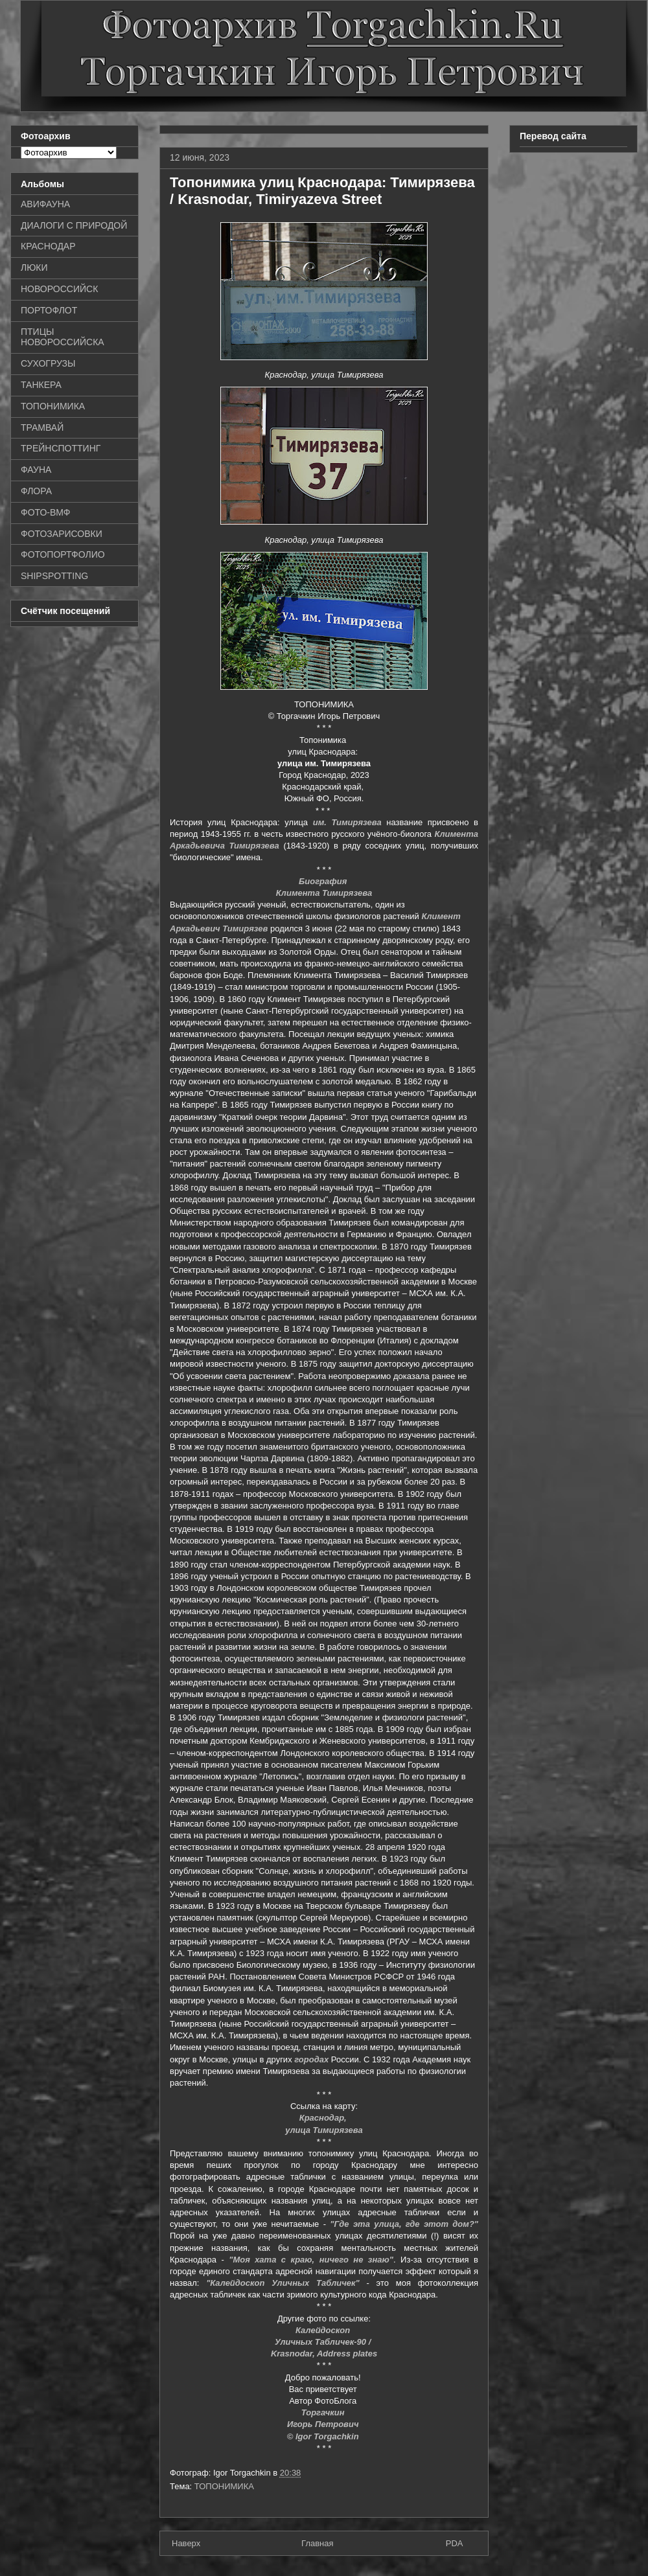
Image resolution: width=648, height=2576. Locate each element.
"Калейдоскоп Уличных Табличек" (283, 2283)
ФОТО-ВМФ (46, 512)
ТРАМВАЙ (42, 427)
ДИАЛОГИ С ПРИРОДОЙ (74, 225)
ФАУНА (36, 469)
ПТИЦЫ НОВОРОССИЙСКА (62, 337)
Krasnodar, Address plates (324, 2353)
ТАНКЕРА (41, 385)
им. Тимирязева (347, 822)
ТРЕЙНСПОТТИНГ (60, 448)
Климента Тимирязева (324, 893)
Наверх (186, 2543)
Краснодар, (324, 2118)
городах (311, 2059)
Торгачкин (324, 2412)
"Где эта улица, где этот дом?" (404, 2224)
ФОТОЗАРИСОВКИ (61, 534)
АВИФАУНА (45, 204)
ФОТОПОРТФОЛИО (63, 554)
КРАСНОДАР (48, 246)
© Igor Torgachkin (324, 2436)
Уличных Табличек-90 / (324, 2342)
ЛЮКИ (34, 267)
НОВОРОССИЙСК (59, 289)
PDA (454, 2543)
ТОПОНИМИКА (224, 2486)
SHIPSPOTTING (54, 576)
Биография (324, 881)
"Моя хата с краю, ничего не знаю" (311, 2259)
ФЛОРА (36, 491)
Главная (317, 2543)
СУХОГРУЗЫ (48, 363)
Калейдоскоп (324, 2330)
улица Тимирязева (323, 2130)
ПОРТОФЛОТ (49, 310)
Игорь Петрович (324, 2424)
